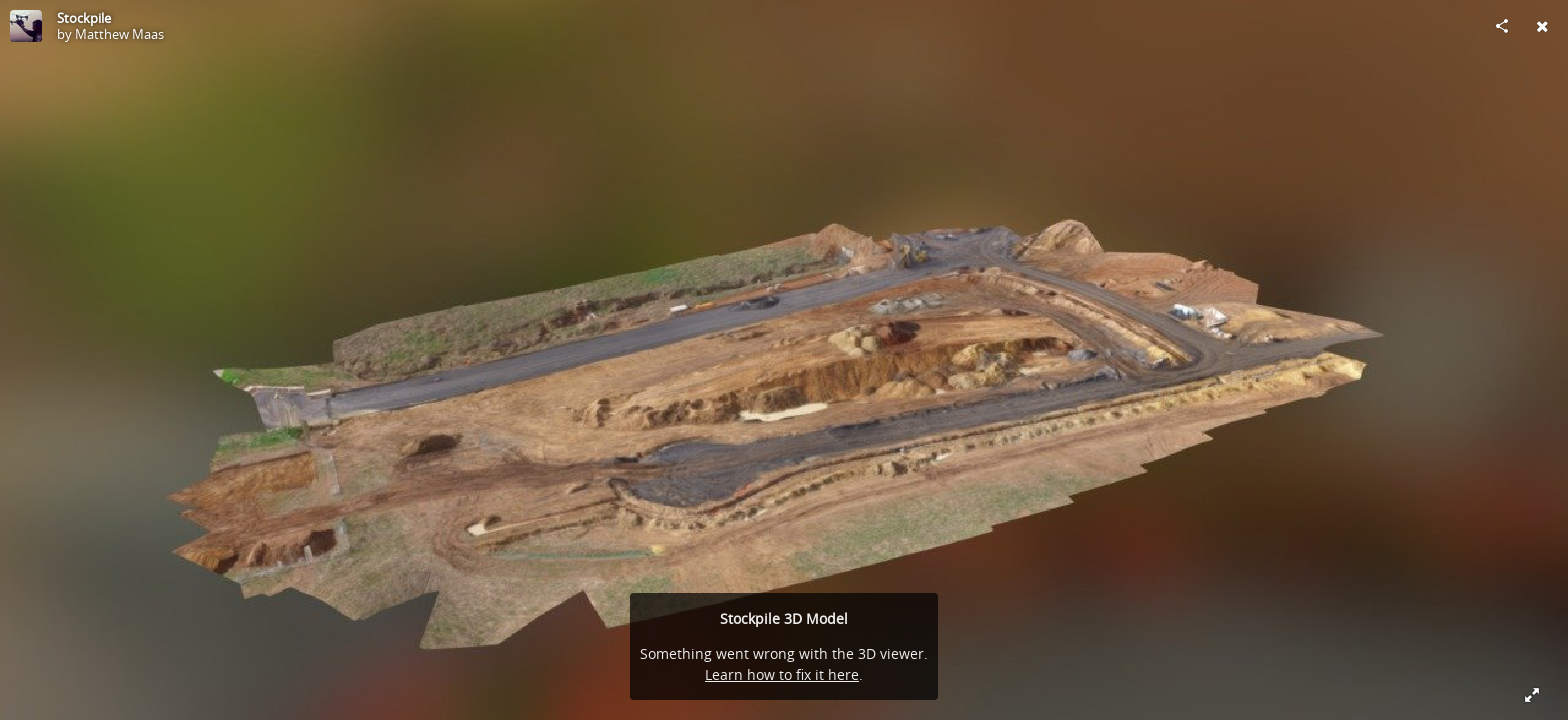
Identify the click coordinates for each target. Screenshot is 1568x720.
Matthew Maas (119, 34)
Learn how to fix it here (782, 674)
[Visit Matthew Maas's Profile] (26, 26)
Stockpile (84, 18)
